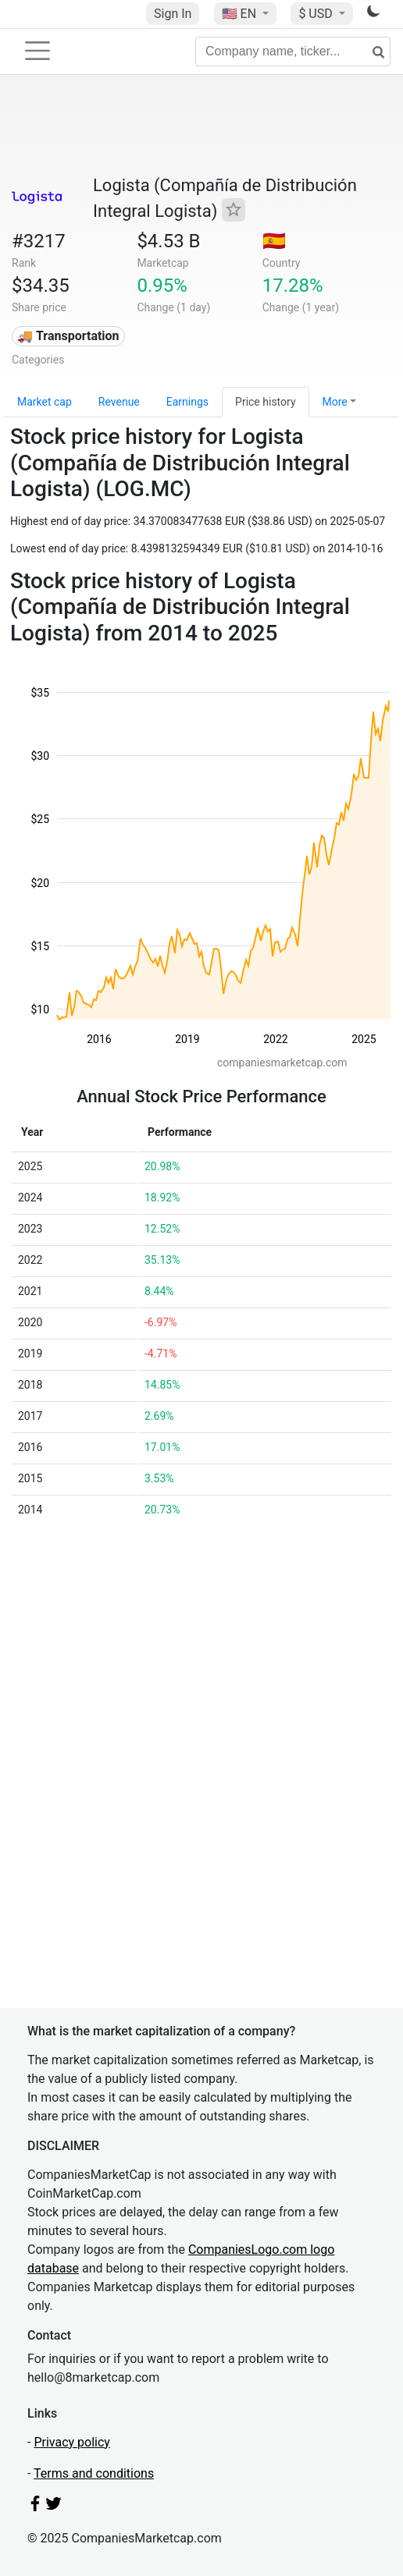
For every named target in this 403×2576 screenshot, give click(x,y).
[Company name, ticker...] (293, 51)
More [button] (335, 402)
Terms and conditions (94, 2473)
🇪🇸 (274, 241)
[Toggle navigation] (37, 50)
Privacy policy (72, 2442)
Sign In (172, 13)
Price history (265, 402)
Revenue (119, 402)
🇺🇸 (240, 13)
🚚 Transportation (68, 335)
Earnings (187, 402)
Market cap (44, 402)
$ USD (316, 13)
